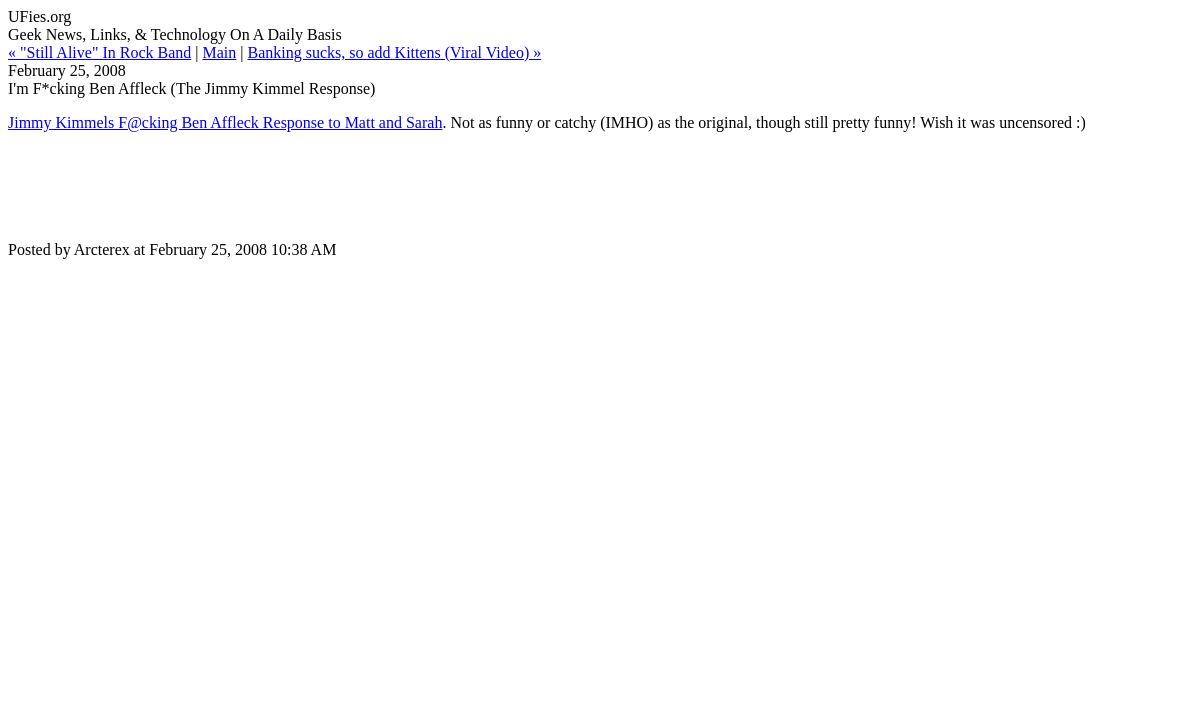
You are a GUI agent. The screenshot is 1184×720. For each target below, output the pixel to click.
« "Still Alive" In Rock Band (99, 52)
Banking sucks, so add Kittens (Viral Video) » (394, 52)
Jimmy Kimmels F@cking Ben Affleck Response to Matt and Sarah (225, 122)
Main (219, 52)
